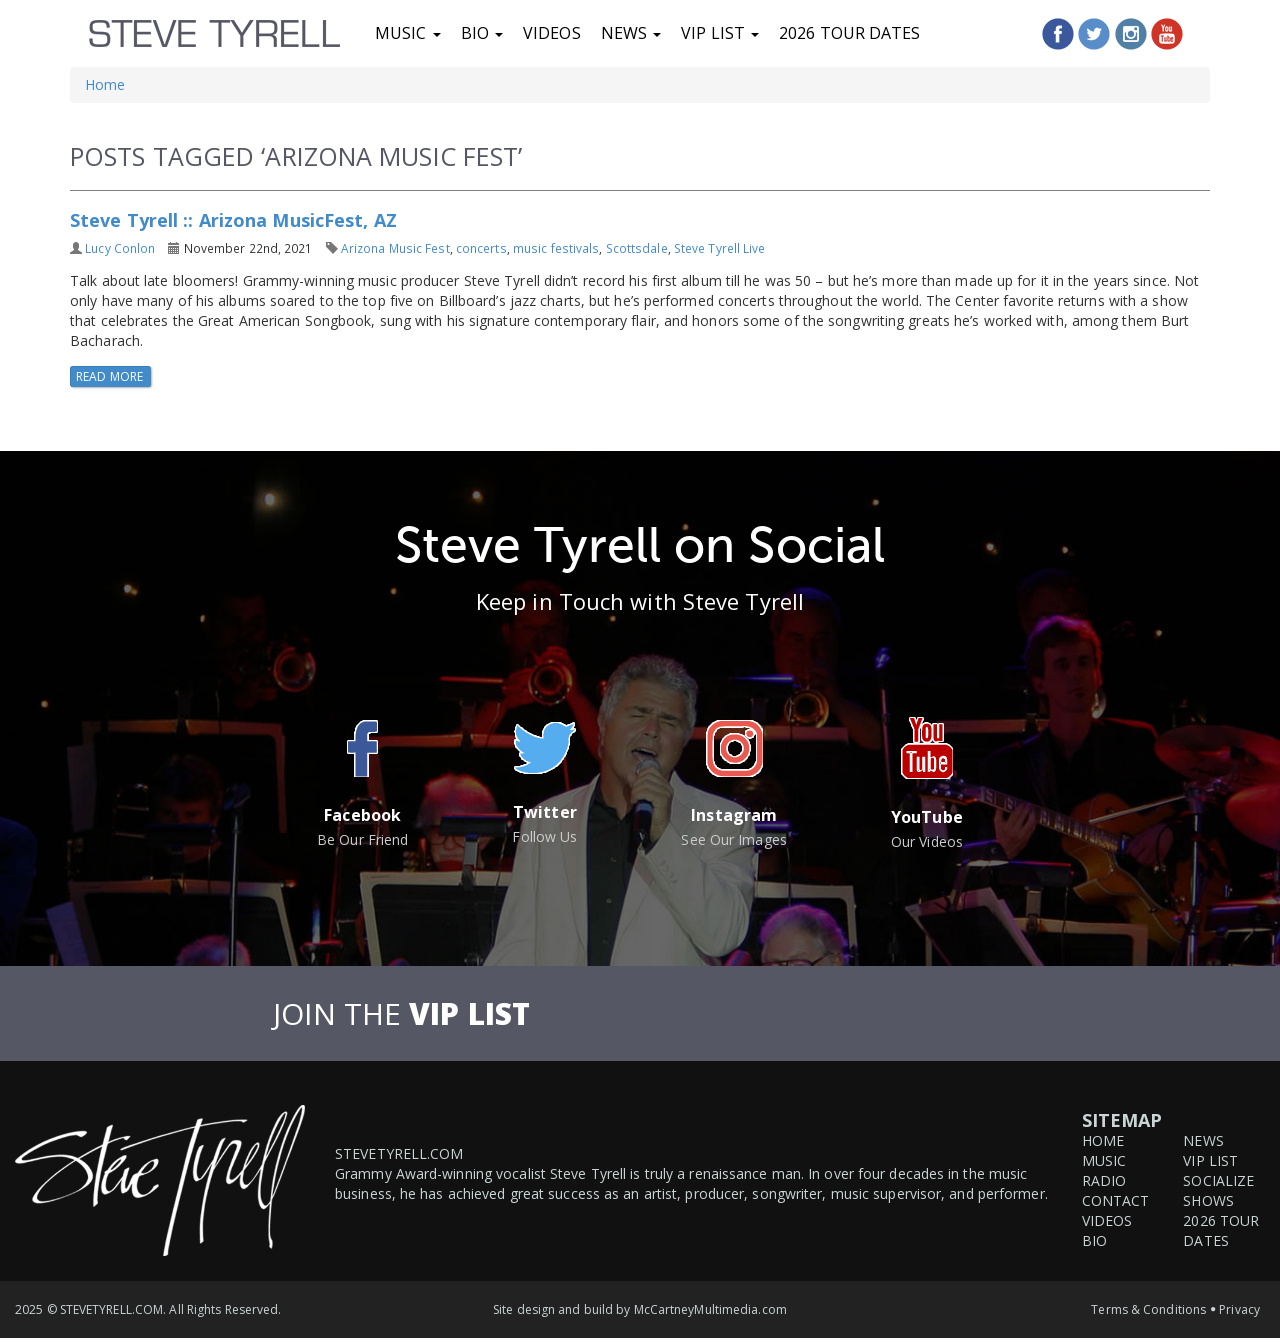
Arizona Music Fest (395, 248)
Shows (1208, 1200)
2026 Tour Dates (850, 33)
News (631, 33)
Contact (1116, 1200)
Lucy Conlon (120, 248)
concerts (481, 248)
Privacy (1239, 1309)
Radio (1104, 1180)
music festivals (556, 248)
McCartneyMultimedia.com (710, 1309)
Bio (482, 33)
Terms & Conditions (1148, 1309)
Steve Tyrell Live (720, 248)
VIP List (720, 33)
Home (105, 84)
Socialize (1218, 1180)
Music (408, 33)
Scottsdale (637, 248)
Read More (111, 376)
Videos (552, 33)
